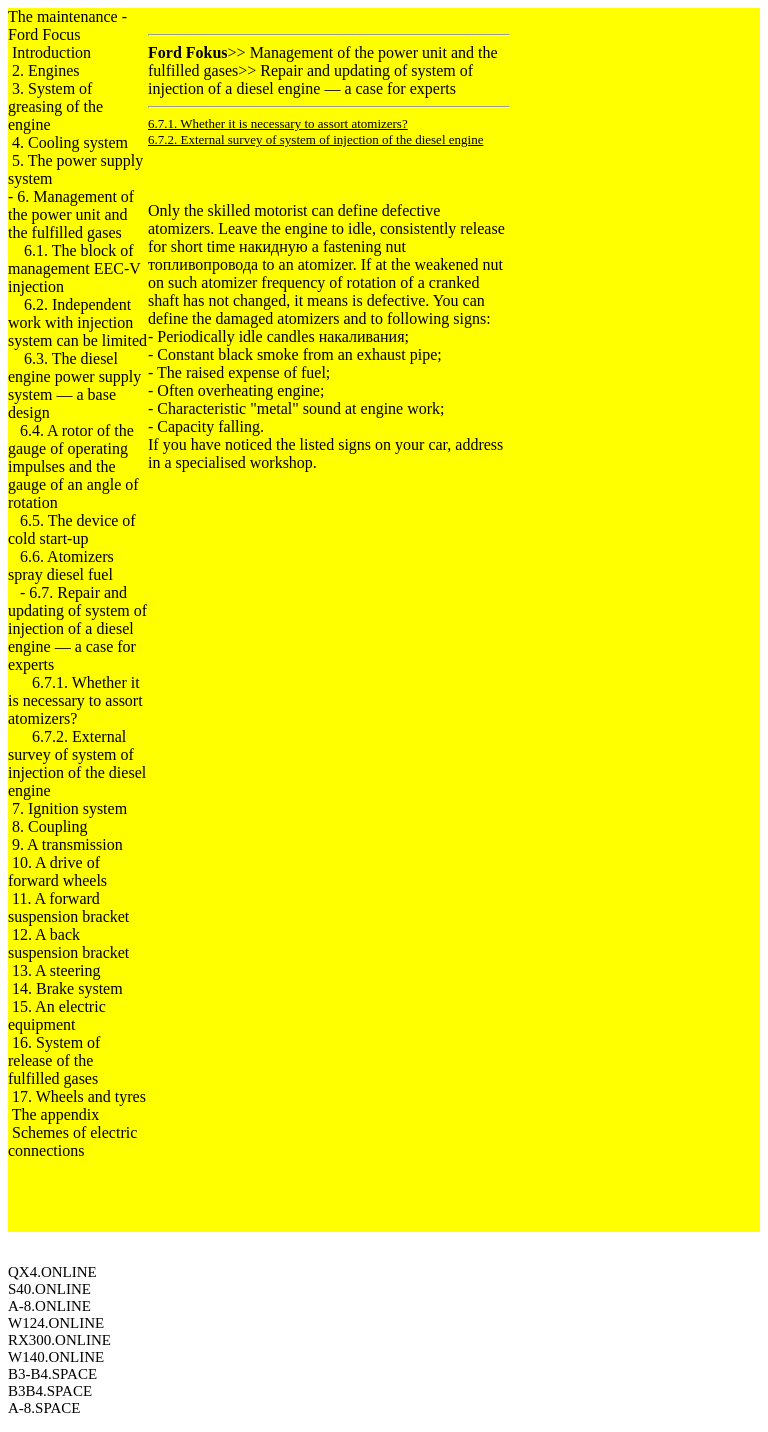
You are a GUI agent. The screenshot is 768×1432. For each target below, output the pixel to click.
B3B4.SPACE (50, 1391)
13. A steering (56, 970)
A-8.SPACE (44, 1408)
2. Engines (46, 70)
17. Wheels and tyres (79, 1096)
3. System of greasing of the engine (55, 106)
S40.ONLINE (49, 1289)
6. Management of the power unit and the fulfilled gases (71, 214)
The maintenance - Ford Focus (67, 25)
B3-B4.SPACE (52, 1374)
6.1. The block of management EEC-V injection (74, 268)
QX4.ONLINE (52, 1272)
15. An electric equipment (57, 1015)
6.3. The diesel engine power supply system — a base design (74, 385)
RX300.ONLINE (59, 1340)
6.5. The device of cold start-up (72, 529)
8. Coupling (50, 826)
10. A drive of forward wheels (57, 871)
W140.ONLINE (56, 1357)
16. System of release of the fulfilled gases (54, 1060)
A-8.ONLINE (49, 1306)
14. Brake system (67, 988)
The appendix (56, 1114)
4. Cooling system (70, 142)
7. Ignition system (69, 808)
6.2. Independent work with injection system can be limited (77, 322)
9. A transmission (67, 844)
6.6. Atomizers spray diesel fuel (61, 565)
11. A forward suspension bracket (68, 907)
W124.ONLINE (56, 1323)
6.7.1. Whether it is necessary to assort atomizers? (75, 700)
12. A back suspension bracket (68, 943)
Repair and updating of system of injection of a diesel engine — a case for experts (310, 79)
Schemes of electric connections (72, 1141)
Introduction (51, 52)
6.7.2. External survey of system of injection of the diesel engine (77, 763)
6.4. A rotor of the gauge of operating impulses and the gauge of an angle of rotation (73, 466)
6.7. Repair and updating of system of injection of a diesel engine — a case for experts (77, 628)
